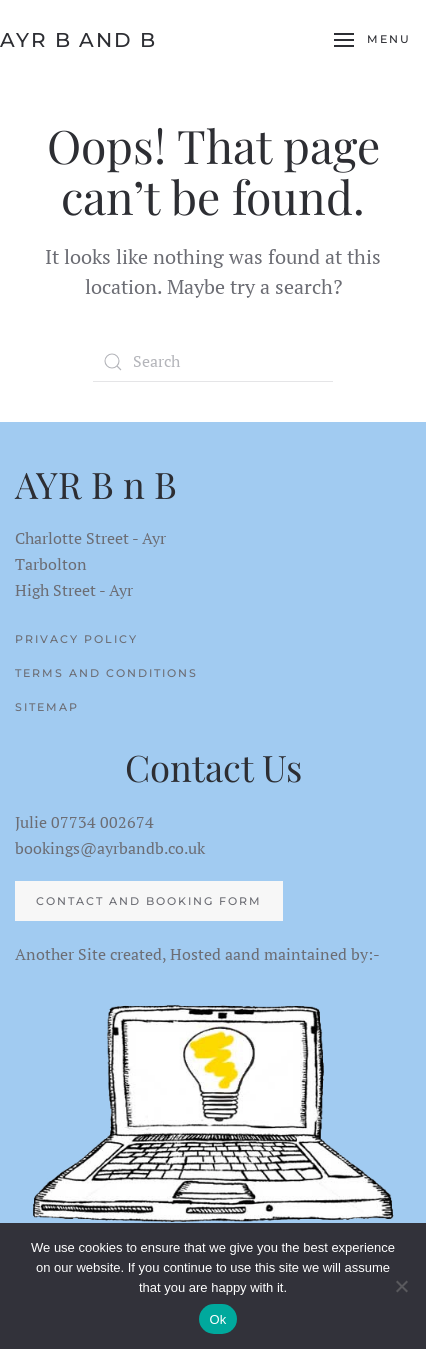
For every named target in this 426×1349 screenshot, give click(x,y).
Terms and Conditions (106, 673)
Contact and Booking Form (149, 901)
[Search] (213, 362)
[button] (372, 40)
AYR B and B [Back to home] (78, 40)
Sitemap (47, 707)
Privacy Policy (76, 639)
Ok (217, 1319)
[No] (401, 1286)
